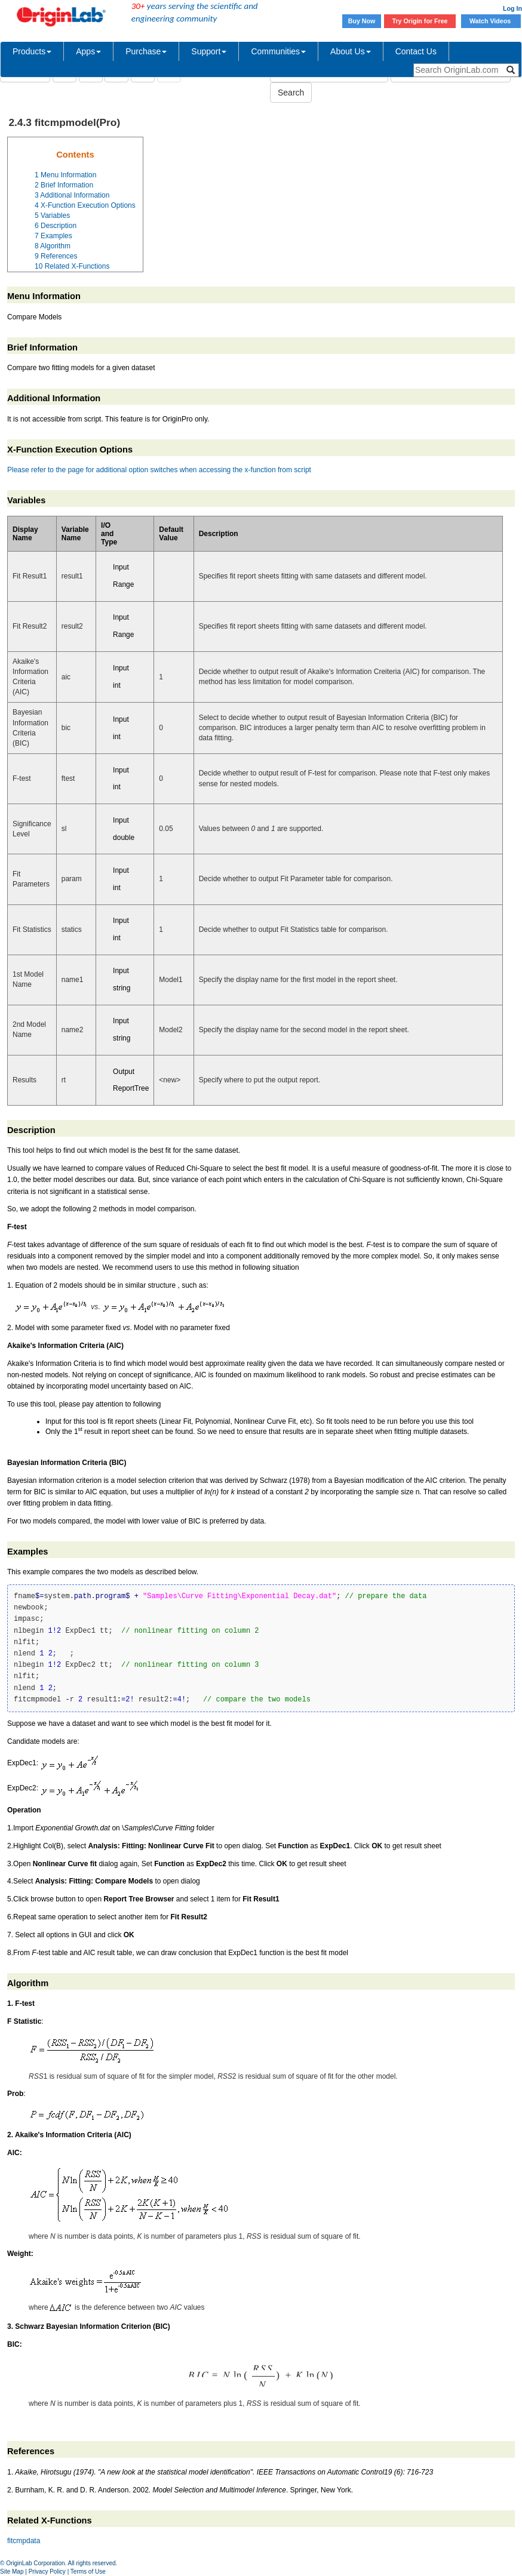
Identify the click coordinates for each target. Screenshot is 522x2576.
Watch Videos (490, 20)
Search (291, 92)
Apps (88, 51)
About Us (350, 51)
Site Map (11, 2571)
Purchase (146, 51)
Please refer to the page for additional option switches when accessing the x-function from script (159, 470)
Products (32, 51)
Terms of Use (88, 2571)
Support (208, 51)
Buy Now (362, 20)
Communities (278, 51)
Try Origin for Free (420, 20)
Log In (512, 8)
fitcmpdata (23, 2541)
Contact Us (416, 51)
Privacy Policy (47, 2571)
